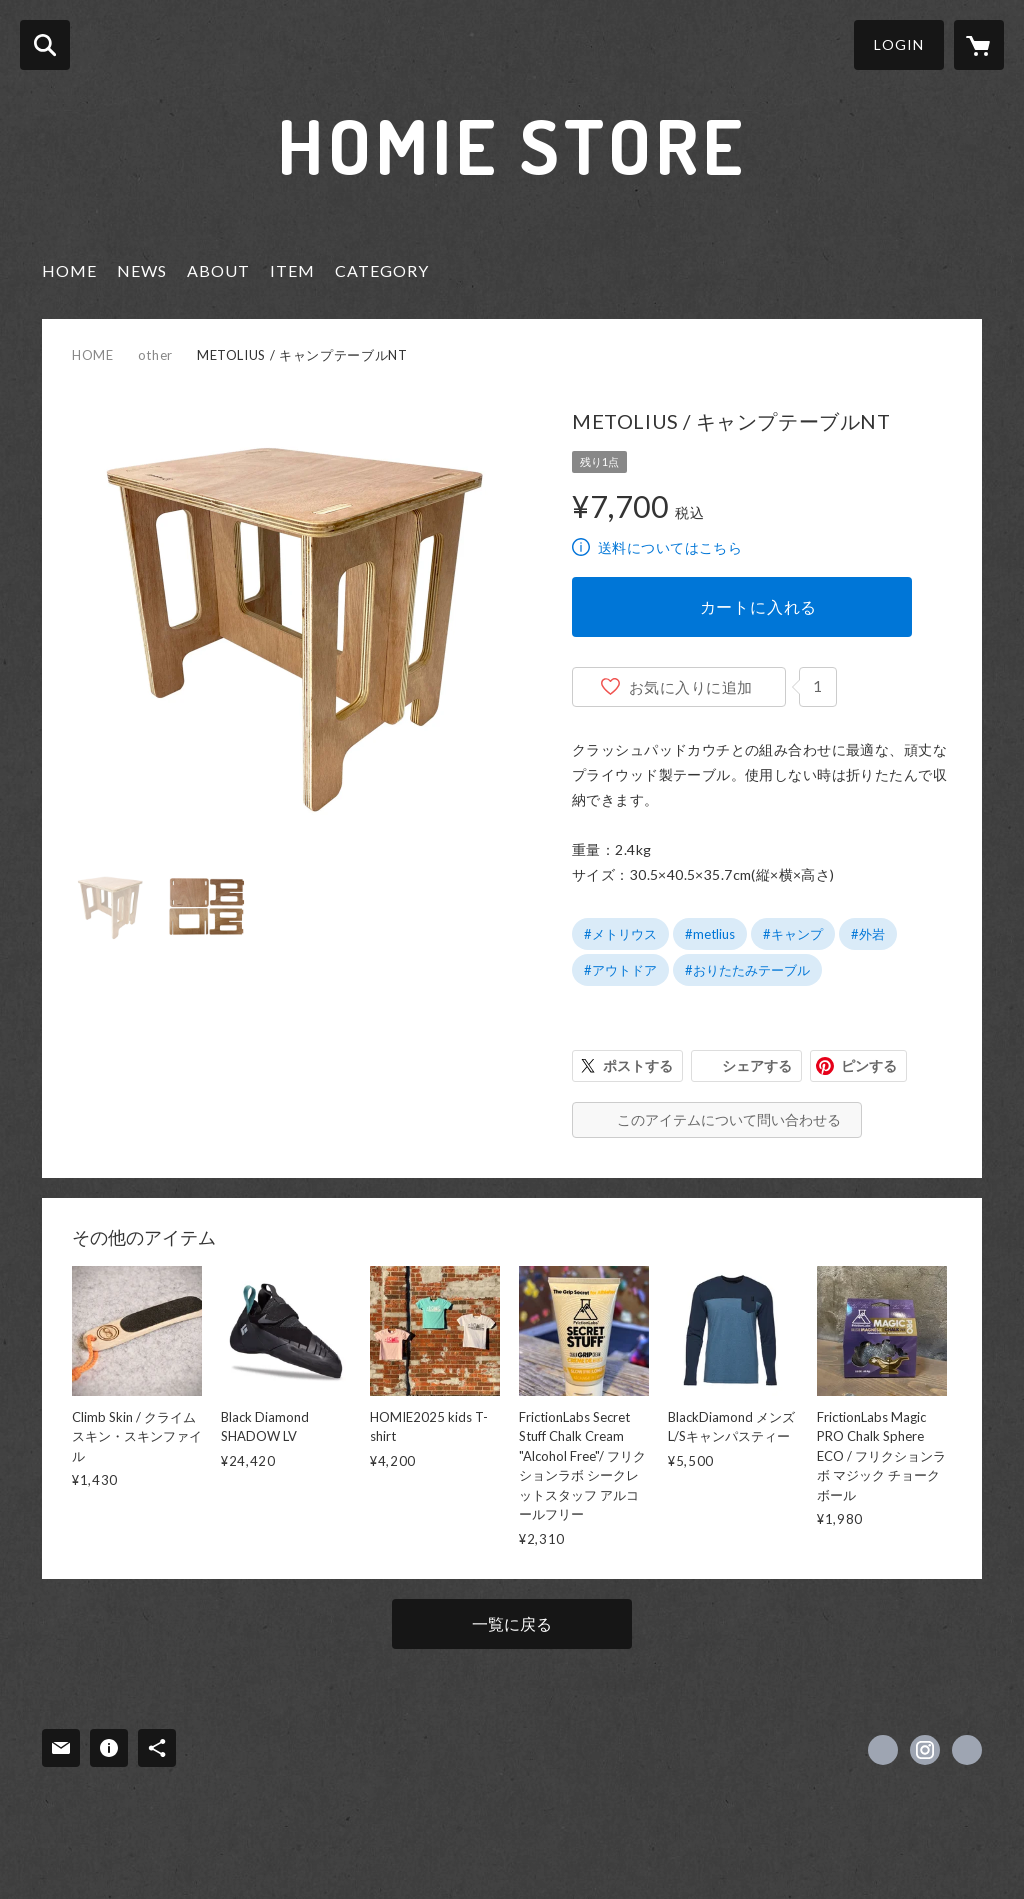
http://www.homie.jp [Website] (967, 1750)
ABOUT (218, 270)
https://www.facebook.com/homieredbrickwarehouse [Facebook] (883, 1750)
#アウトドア (620, 970)
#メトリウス (620, 934)
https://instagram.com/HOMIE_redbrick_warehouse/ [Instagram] (925, 1750)
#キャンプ (793, 934)
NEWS (142, 270)
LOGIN (899, 44)
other (155, 355)
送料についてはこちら (670, 547)
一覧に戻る (512, 1623)
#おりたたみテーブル (747, 970)
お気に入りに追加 (691, 687)
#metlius (710, 934)
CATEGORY (382, 270)
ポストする (638, 1065)
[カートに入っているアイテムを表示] (979, 45)
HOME (69, 270)
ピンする (869, 1065)
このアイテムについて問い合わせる (729, 1119)
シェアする (757, 1065)
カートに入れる (759, 606)
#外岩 (868, 934)
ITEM (292, 270)
